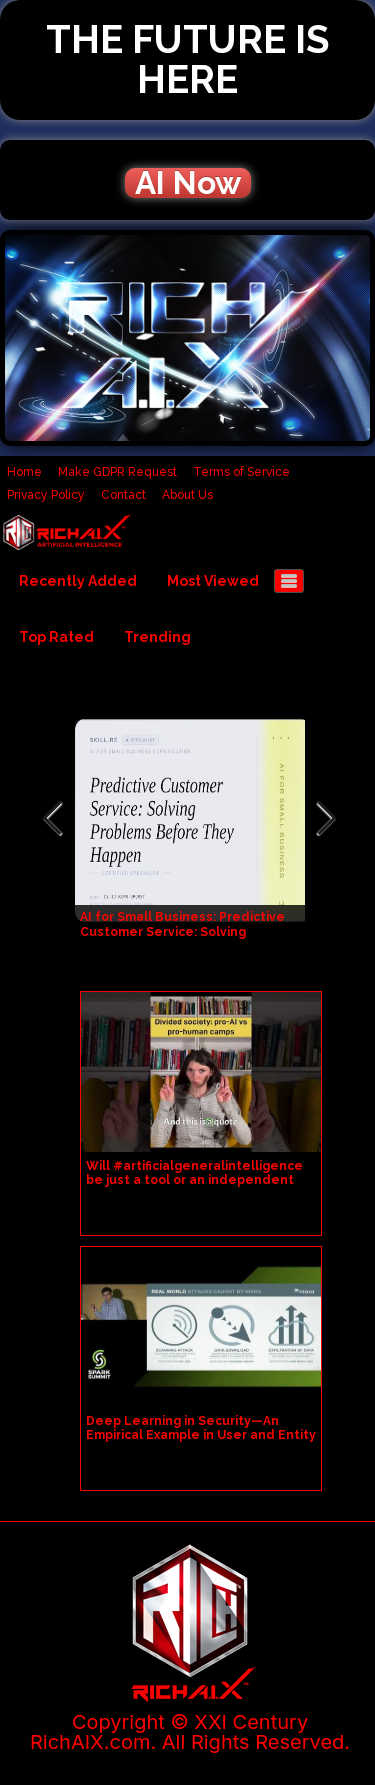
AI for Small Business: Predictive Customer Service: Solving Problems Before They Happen (182, 932)
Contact (123, 495)
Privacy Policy (46, 495)
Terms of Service (241, 472)
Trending (157, 637)
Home (24, 472)
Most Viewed (213, 581)
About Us (187, 495)
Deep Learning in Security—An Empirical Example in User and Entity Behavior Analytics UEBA (201, 1435)
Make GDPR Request (117, 472)
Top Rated (56, 637)
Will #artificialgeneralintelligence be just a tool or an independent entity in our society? (194, 1180)
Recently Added (78, 581)
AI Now (188, 183)
